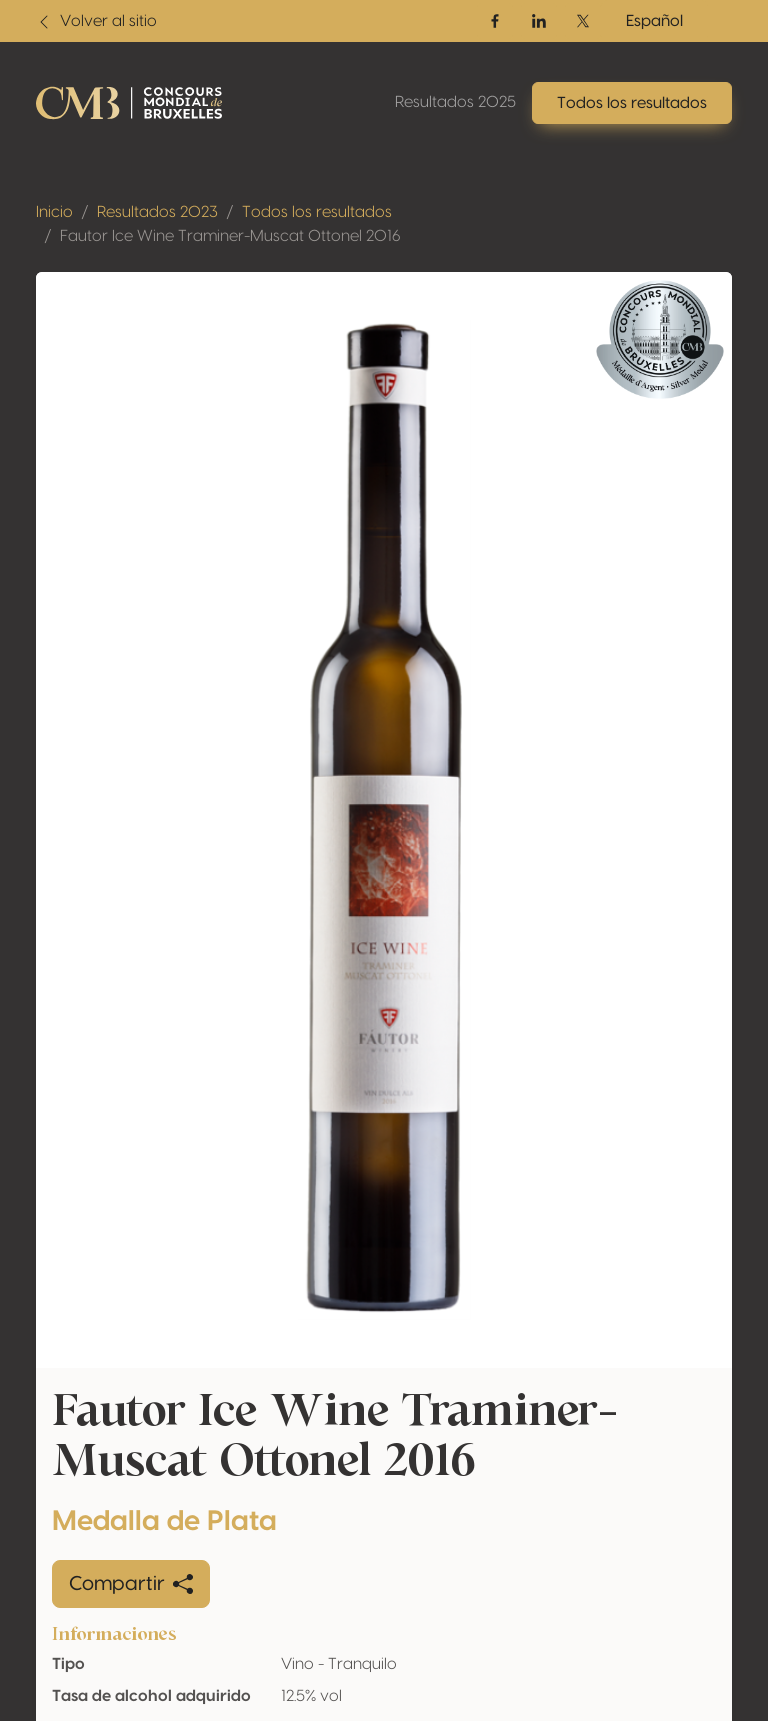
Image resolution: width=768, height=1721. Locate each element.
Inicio (54, 212)
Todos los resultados (317, 212)
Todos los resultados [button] (632, 103)
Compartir (131, 1584)
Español (654, 21)
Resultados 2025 (455, 102)
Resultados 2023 (157, 212)
